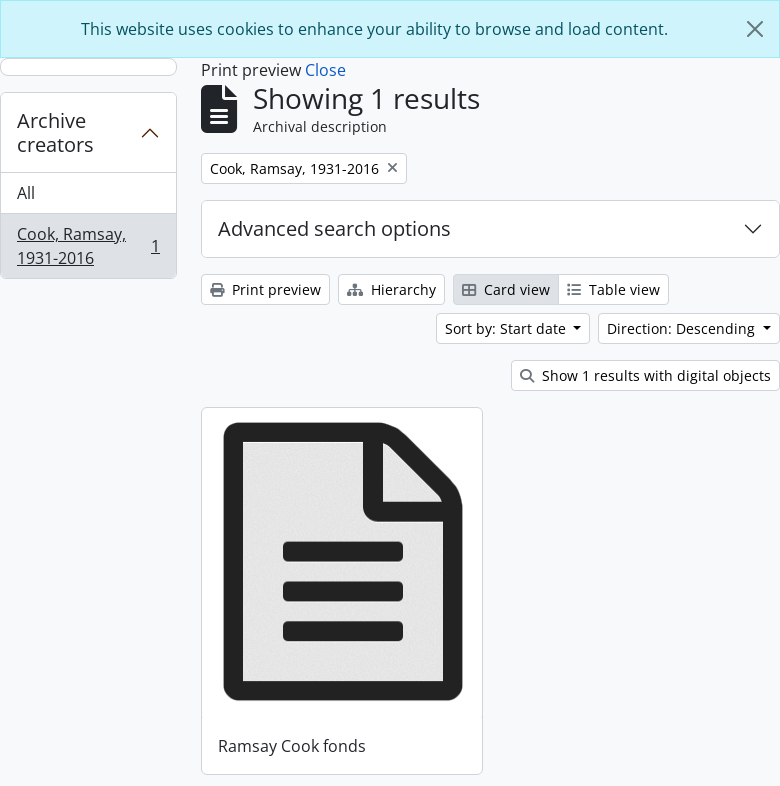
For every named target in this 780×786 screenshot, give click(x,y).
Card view (506, 289)
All (26, 193)
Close (325, 70)
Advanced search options (334, 228)
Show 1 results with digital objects (645, 375)
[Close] (755, 29)
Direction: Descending (683, 328)
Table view (613, 289)
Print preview (265, 289)
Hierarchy (391, 289)
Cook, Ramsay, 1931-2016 (88, 246)
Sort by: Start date (507, 328)
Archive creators (55, 132)
